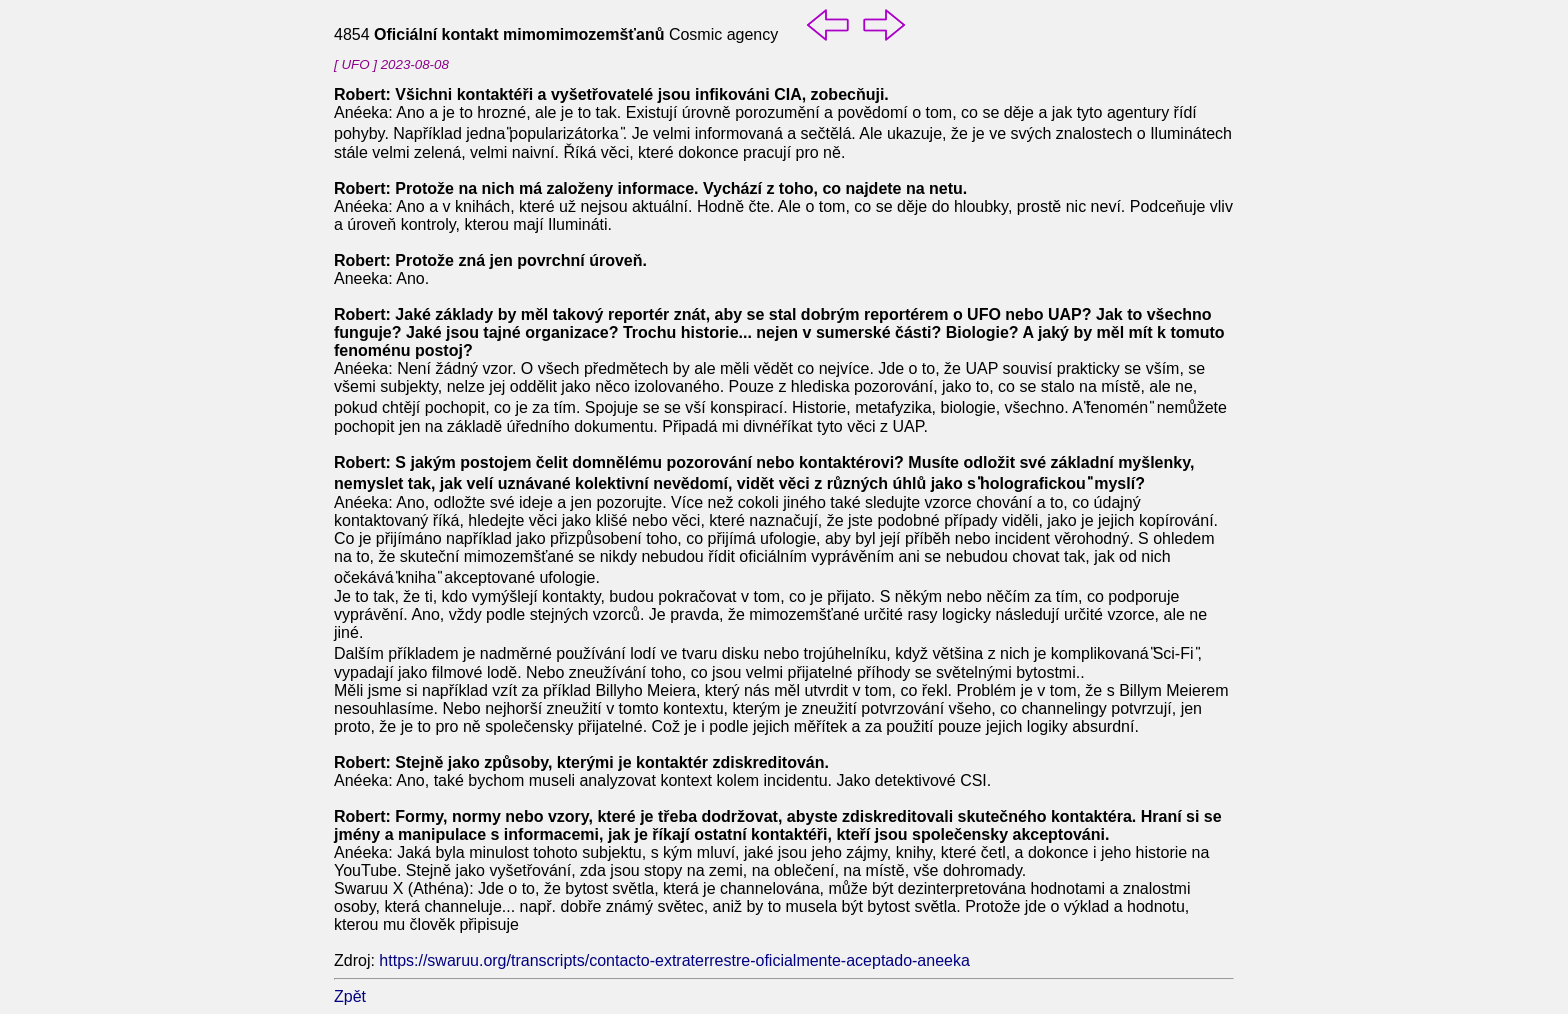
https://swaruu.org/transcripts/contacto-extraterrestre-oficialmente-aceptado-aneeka (674, 960)
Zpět (350, 996)
